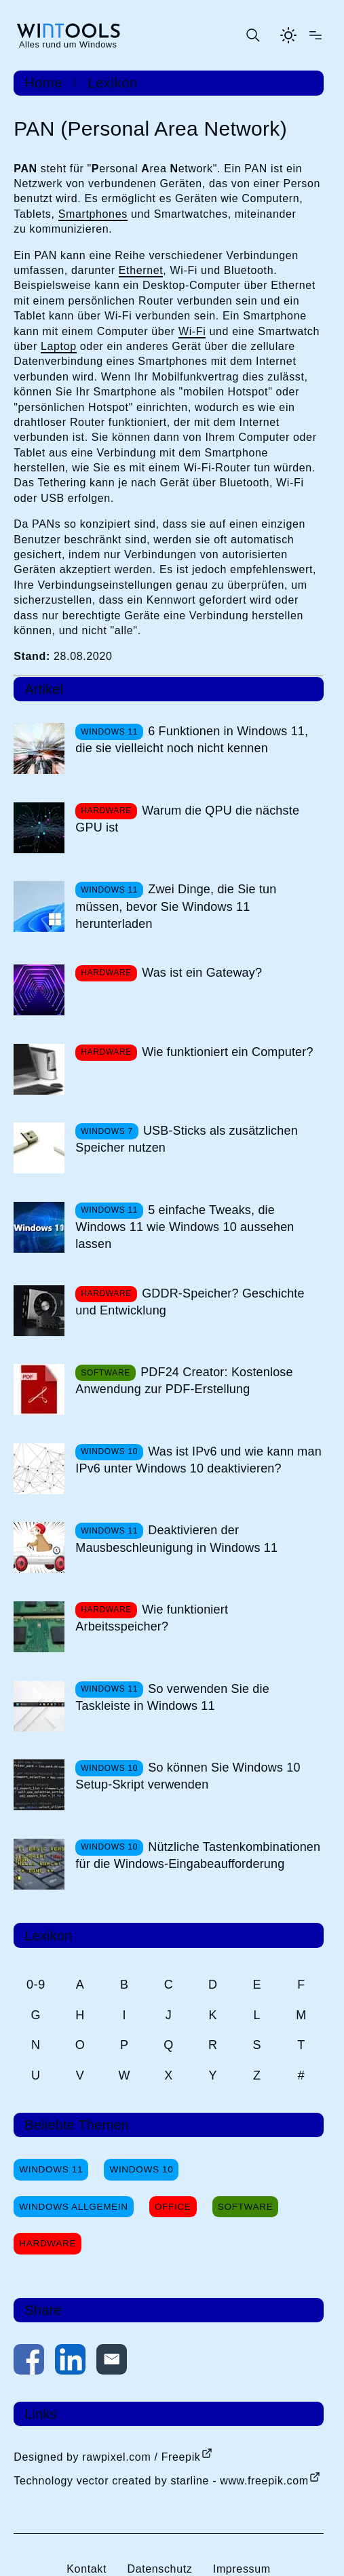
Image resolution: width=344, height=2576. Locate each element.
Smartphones (93, 214)
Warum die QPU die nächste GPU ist (187, 819)
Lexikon (112, 82)
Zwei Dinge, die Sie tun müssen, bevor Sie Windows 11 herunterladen (175, 906)
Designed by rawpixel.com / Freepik (107, 2457)
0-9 (35, 1984)
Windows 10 (141, 2169)
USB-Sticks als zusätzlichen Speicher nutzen (186, 1139)
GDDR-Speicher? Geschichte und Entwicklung (189, 1302)
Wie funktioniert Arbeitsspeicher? (151, 1618)
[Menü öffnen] (315, 35)
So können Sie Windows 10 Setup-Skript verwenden (187, 1776)
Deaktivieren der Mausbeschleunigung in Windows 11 (176, 1538)
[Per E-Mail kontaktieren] (111, 2362)
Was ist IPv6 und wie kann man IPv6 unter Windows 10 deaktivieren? (198, 1460)
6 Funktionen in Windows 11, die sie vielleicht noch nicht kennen (191, 739)
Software (245, 2207)
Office (173, 2207)
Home (43, 82)
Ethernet (141, 270)
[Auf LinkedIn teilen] (70, 2362)
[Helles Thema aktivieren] (288, 35)
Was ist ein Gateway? (202, 972)
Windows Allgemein (73, 2207)
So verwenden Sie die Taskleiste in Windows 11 (172, 1697)
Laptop (59, 346)
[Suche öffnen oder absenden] (252, 35)
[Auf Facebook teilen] (29, 2362)
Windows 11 (51, 2169)
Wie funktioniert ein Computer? (227, 1052)
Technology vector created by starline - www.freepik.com (161, 2480)
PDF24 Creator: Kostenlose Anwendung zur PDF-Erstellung (183, 1380)
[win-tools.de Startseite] (68, 35)
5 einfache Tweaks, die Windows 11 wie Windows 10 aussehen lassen (184, 1227)
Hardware (47, 2243)
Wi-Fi (192, 331)
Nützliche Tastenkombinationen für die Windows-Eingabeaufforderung (197, 1855)
